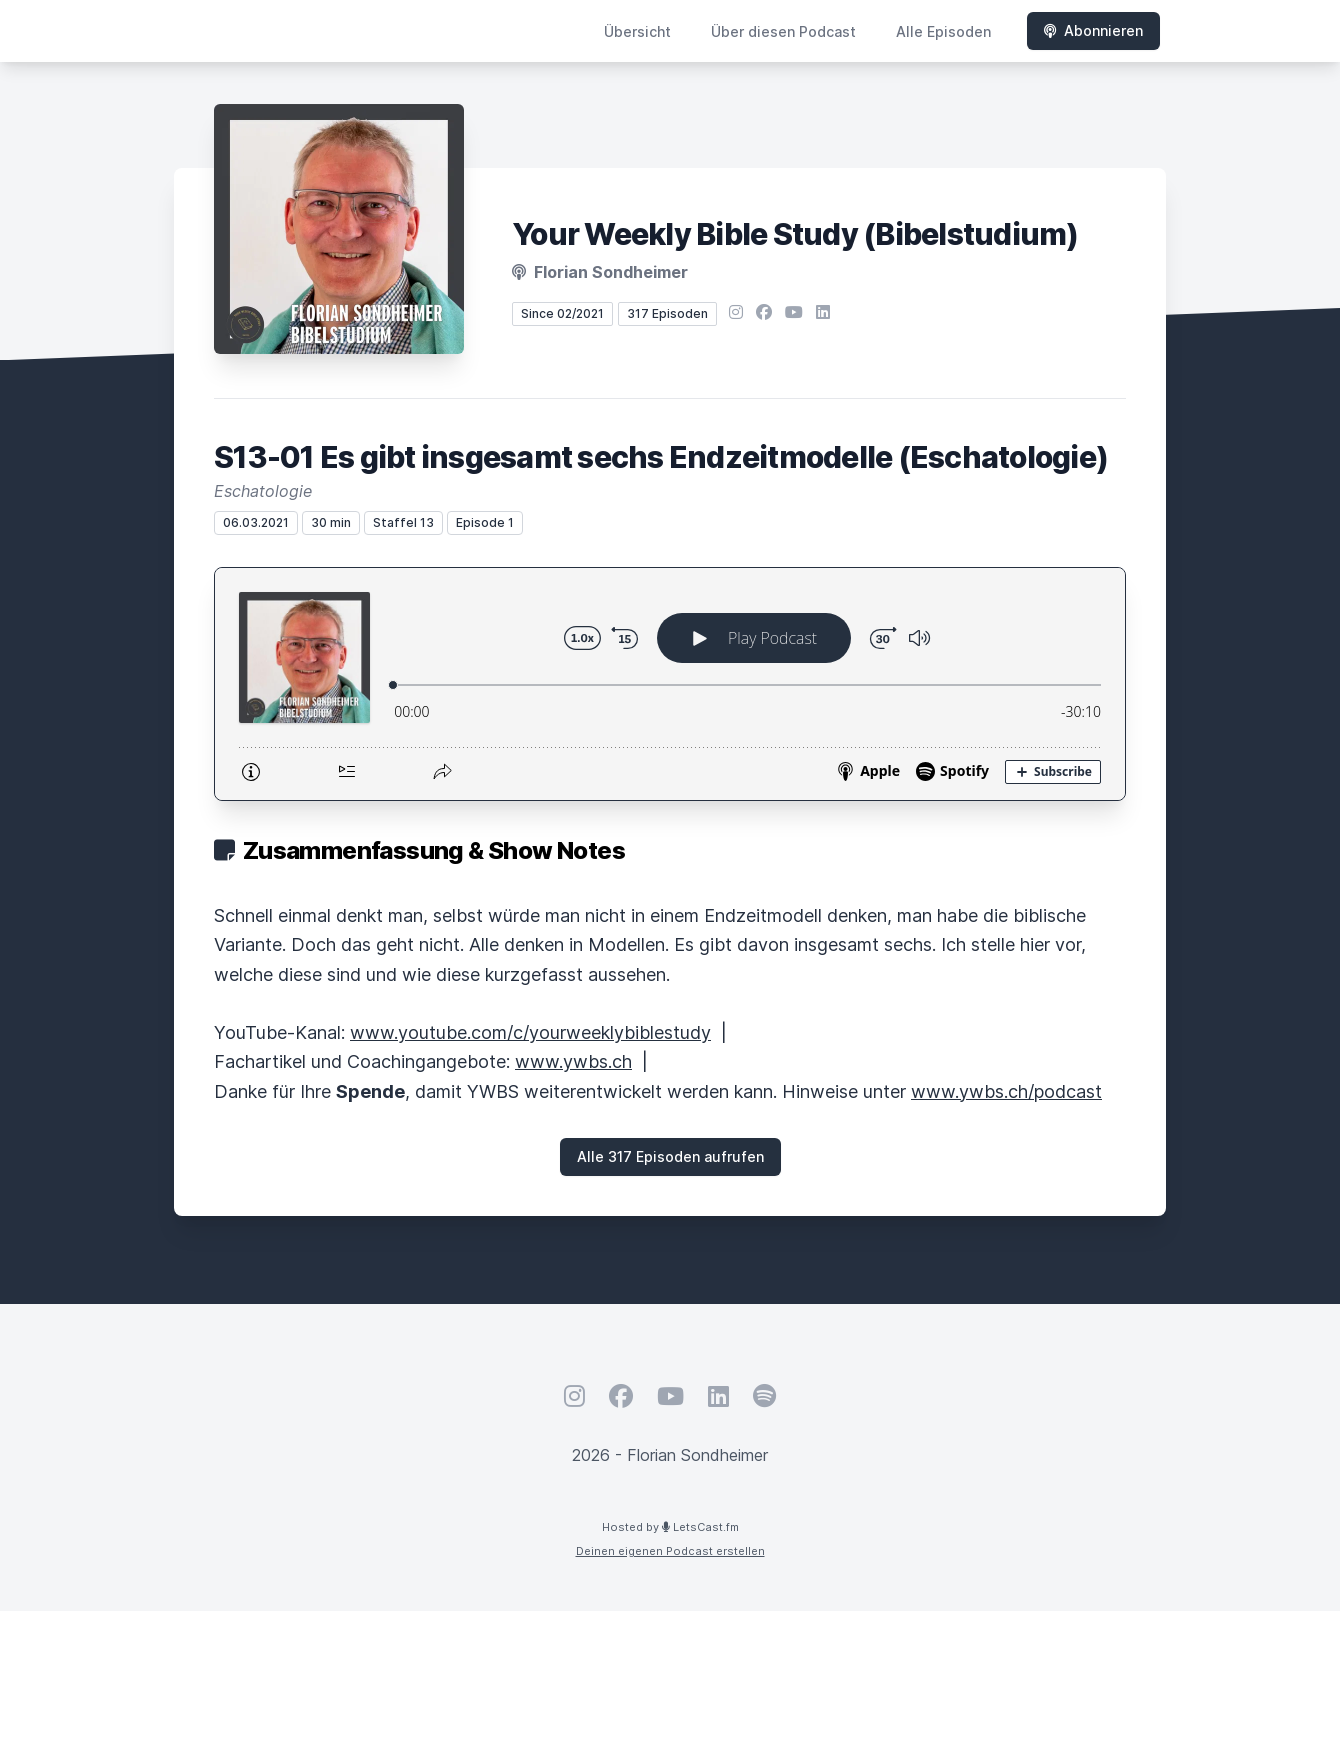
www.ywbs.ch (573, 1061)
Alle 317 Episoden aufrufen (670, 1156)
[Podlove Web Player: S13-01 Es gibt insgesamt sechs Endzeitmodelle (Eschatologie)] (670, 684)
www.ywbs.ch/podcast (1006, 1091)
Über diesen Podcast (783, 31)
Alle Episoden (943, 31)
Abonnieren (1093, 30)
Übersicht (637, 31)
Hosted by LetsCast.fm (670, 1527)
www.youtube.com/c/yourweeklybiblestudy (530, 1032)
